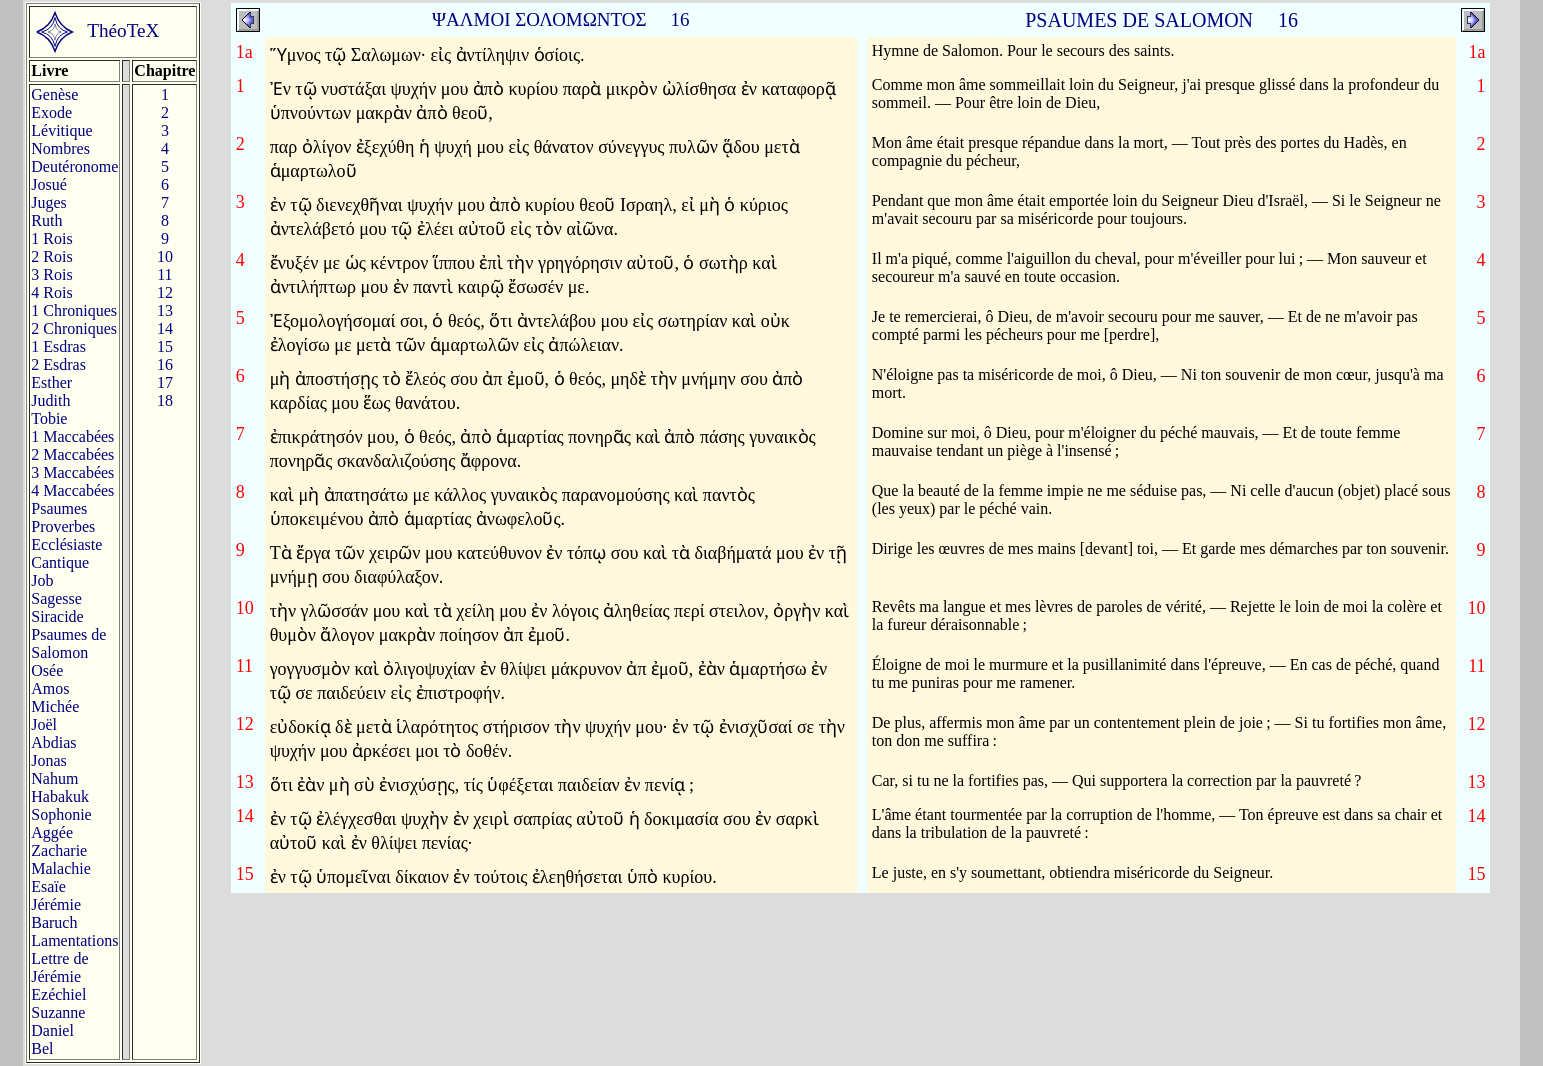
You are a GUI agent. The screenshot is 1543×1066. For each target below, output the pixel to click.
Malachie (61, 868)
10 (165, 256)
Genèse (54, 94)
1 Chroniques (74, 310)
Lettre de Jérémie (59, 967)
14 (165, 328)
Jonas (49, 760)
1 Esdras (58, 346)
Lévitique (61, 130)
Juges (49, 202)
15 (165, 346)
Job (42, 580)
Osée (47, 670)
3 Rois (51, 274)
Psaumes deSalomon (68, 643)
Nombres (60, 148)
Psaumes (59, 508)
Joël (44, 724)
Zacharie (59, 850)
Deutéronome (74, 166)
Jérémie (56, 904)
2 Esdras (58, 364)
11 (164, 274)
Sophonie (61, 814)
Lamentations (74, 940)
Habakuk (60, 796)
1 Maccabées (72, 436)
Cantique (60, 562)
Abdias (53, 742)
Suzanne (58, 1012)
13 (165, 310)
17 (165, 382)
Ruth (46, 220)
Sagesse (56, 598)
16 (165, 364)
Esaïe (48, 886)
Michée (55, 706)
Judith (50, 400)
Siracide (57, 616)
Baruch (54, 922)
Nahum (54, 778)
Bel (42, 1048)
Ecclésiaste (66, 544)
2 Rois (51, 256)
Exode (51, 112)
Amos (50, 688)
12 (165, 292)
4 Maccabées (72, 490)
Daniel (52, 1030)
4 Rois (51, 292)
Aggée (52, 832)
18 (165, 400)
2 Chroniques (74, 328)
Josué (49, 184)
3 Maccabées (72, 472)
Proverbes (63, 526)
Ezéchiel (58, 994)
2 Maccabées (72, 454)
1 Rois (51, 238)
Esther (51, 382)
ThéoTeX (123, 30)
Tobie (49, 418)
